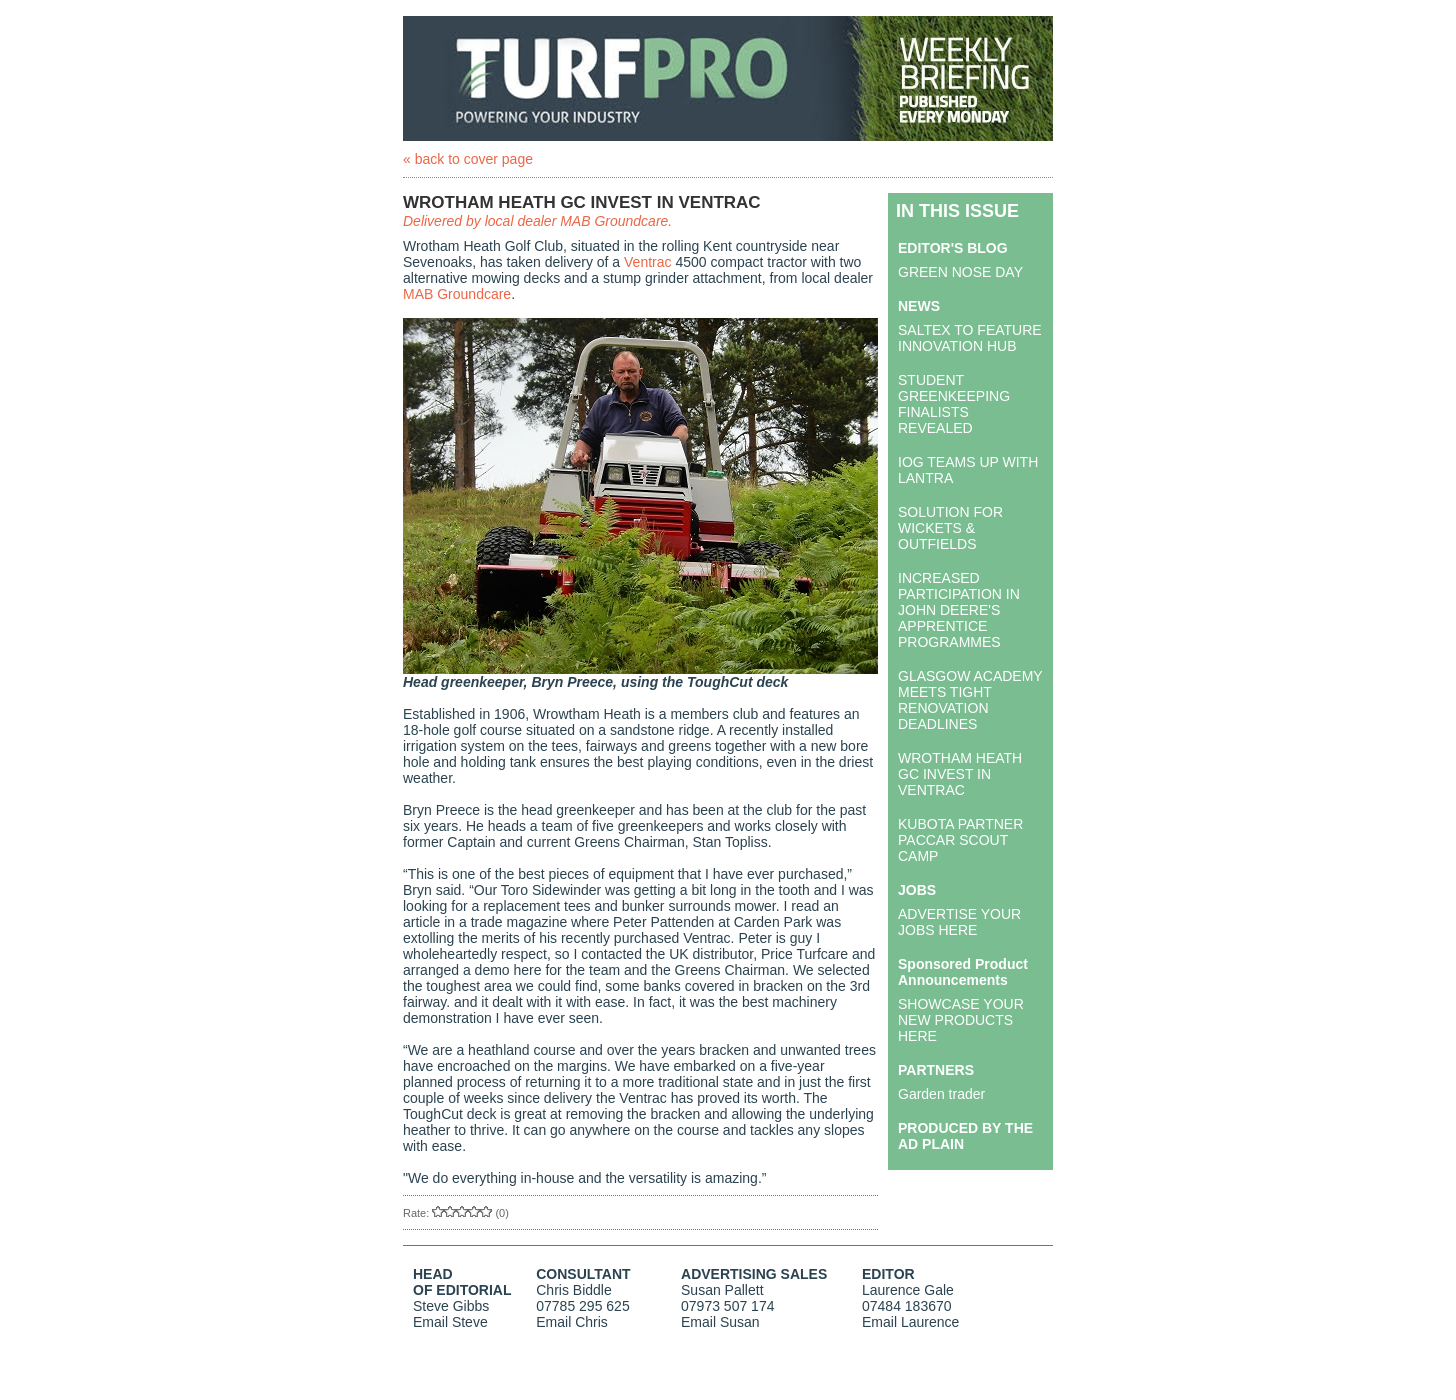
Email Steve (450, 1322)
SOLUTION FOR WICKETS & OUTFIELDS (950, 528)
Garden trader (941, 1094)
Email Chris (572, 1322)
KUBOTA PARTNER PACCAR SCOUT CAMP (960, 840)
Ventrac (647, 262)
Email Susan (720, 1322)
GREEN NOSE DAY (960, 272)
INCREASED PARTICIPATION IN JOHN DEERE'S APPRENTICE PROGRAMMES (959, 610)
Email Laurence (910, 1322)
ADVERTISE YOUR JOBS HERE (959, 922)
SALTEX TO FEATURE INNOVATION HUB (970, 338)
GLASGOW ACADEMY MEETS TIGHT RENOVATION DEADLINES (970, 700)
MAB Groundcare (457, 294)
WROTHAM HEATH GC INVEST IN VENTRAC (960, 774)
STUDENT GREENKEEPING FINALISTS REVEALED (954, 404)
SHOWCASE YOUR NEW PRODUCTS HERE (961, 1020)
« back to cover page (468, 159)
